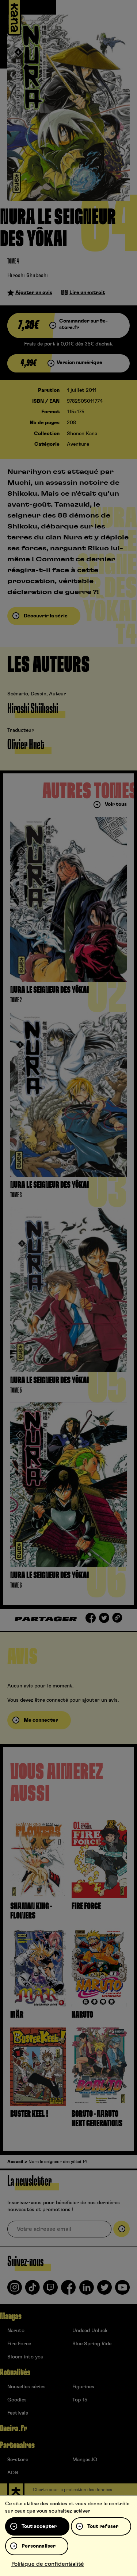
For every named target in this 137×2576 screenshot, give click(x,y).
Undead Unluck (89, 2330)
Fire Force (19, 2343)
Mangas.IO (84, 2459)
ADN (12, 2472)
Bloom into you (25, 2357)
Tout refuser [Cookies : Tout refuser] (102, 2526)
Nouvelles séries (26, 2386)
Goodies (17, 2400)
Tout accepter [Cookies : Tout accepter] (39, 2526)
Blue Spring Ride (91, 2343)
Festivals (17, 2413)
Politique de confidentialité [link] (47, 2564)
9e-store (17, 2459)
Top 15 (79, 2400)
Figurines (83, 2386)
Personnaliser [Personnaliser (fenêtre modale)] (39, 2546)
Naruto (15, 2330)
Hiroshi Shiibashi (27, 275)
